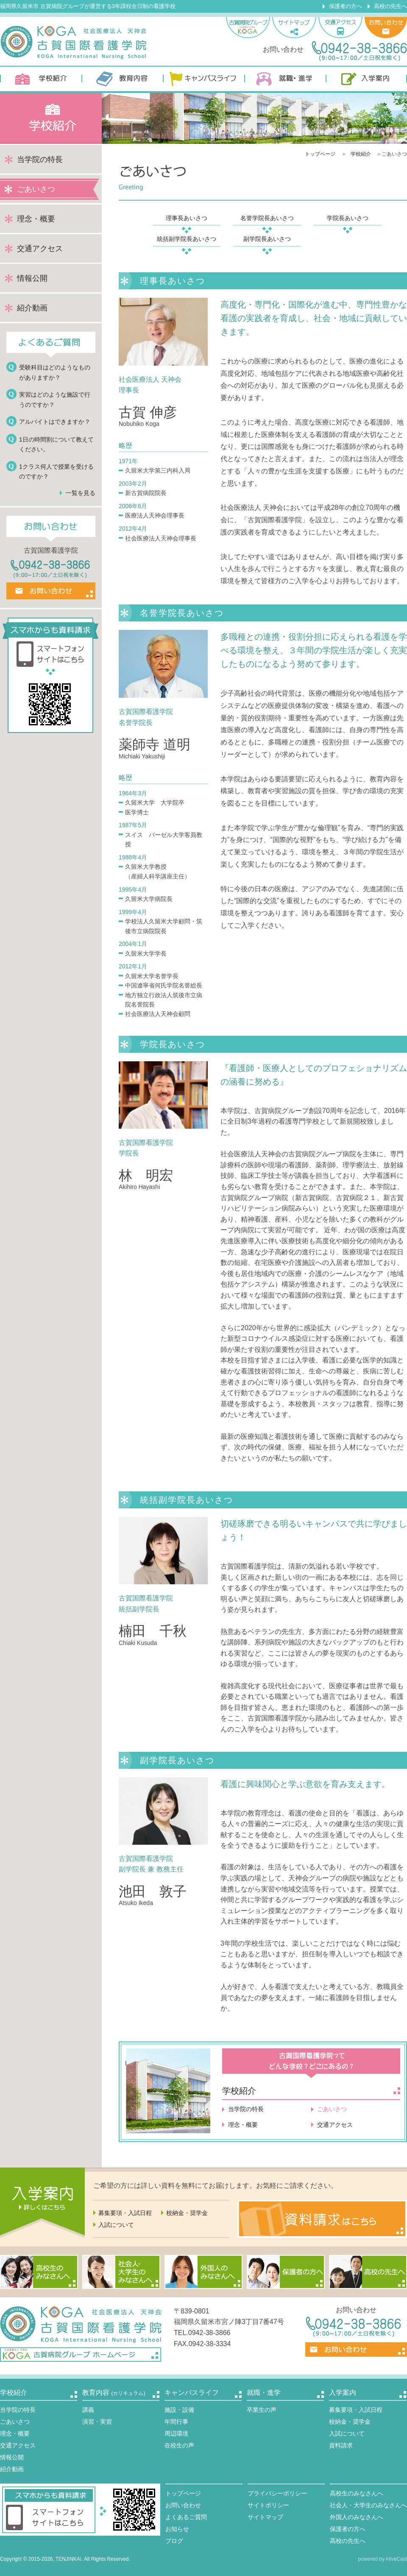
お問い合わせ (183, 2505)
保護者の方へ (345, 6)
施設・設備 (179, 2409)
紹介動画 (32, 308)
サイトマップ (265, 2517)
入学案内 (366, 79)
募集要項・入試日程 (125, 2213)
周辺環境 (176, 2433)
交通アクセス (40, 248)
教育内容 (122, 79)
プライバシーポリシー (277, 2493)
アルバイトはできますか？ (54, 421)
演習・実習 (97, 2421)
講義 (88, 2409)
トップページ (320, 154)
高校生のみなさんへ (356, 2493)
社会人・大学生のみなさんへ (368, 2505)
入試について (116, 2224)
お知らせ (177, 2529)
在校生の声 (179, 2445)
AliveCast (396, 2559)
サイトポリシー (268, 2505)
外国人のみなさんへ (356, 2517)
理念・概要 (36, 219)
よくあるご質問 (186, 2517)
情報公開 (32, 278)
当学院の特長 (40, 159)
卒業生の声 (261, 2409)
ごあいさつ (15, 2421)
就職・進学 (285, 79)
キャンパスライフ (203, 79)
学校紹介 (40, 79)
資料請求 (341, 2445)
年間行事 (176, 2421)
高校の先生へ (390, 6)
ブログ (174, 2540)
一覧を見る (80, 492)
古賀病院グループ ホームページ (80, 2354)
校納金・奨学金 (187, 2213)
